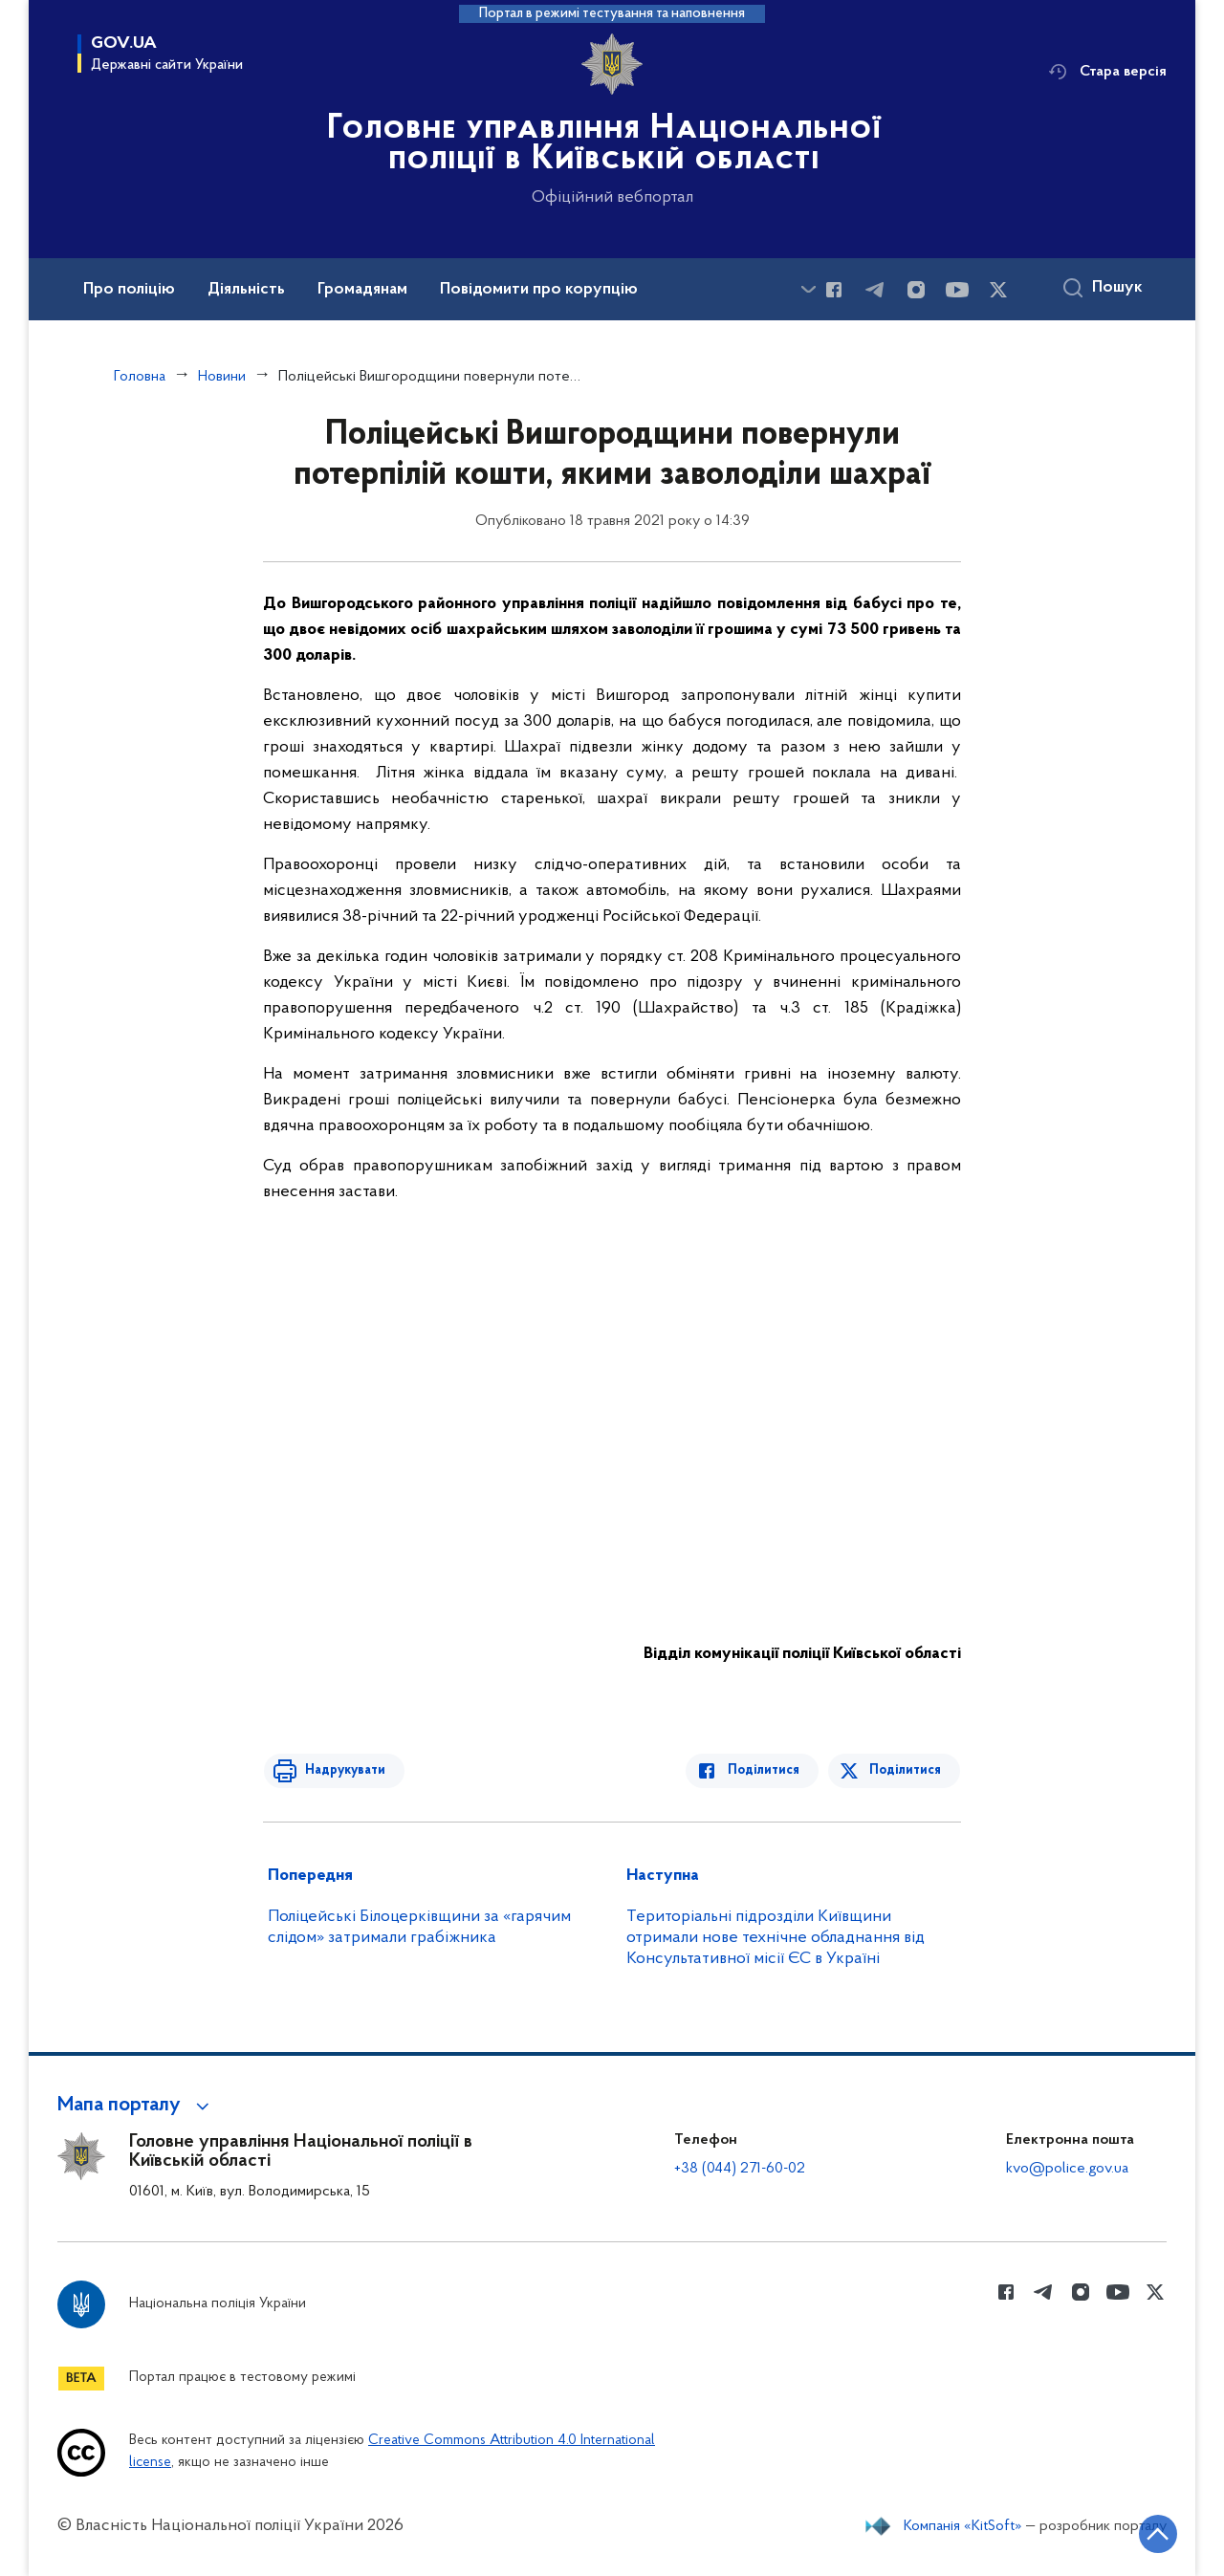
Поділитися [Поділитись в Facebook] (767, 1770)
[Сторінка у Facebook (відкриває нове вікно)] (833, 289)
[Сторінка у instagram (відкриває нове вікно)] (916, 289)
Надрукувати (341, 1770)
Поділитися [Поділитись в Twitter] (906, 1770)
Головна (139, 376)
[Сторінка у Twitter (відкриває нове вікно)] (998, 289)
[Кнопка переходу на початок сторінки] (1152, 2533)
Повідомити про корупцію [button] (539, 289)
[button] (136, 2105)
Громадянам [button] (362, 289)
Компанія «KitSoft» (963, 2526)
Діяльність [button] (246, 289)
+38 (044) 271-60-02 (739, 2168)
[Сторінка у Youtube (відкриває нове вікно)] (957, 289)
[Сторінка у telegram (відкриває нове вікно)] (874, 289)
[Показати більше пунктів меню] (808, 289)
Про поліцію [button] (129, 289)
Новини (222, 376)
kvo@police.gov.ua (1067, 2168)
